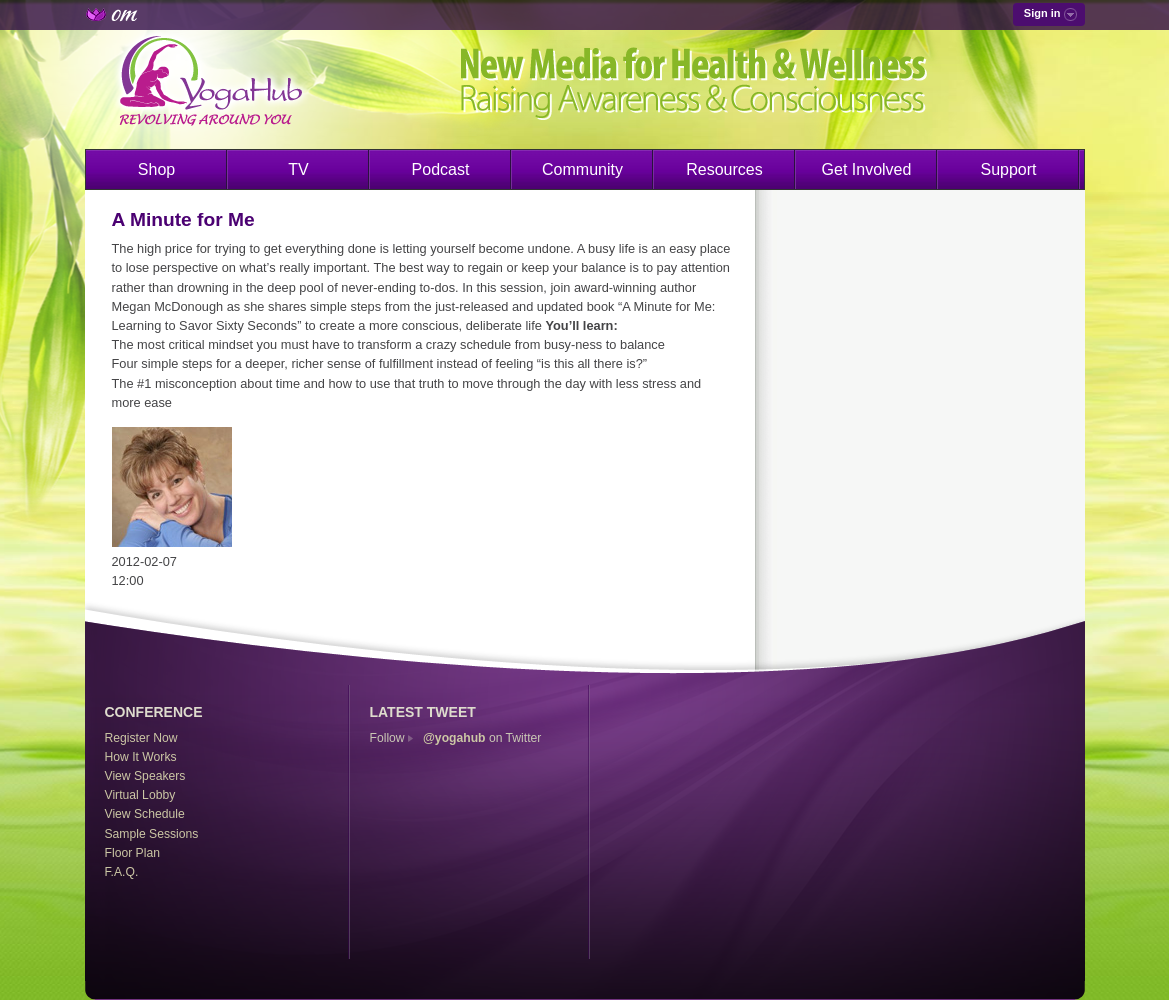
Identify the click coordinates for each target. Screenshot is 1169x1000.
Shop (156, 169)
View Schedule (145, 814)
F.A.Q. (122, 872)
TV (298, 169)
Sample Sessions (152, 834)
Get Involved (867, 169)
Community (582, 169)
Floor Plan (132, 853)
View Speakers (145, 776)
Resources (724, 169)
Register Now (141, 738)
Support (1008, 169)
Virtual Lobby (140, 795)
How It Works (141, 757)
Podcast (441, 169)
